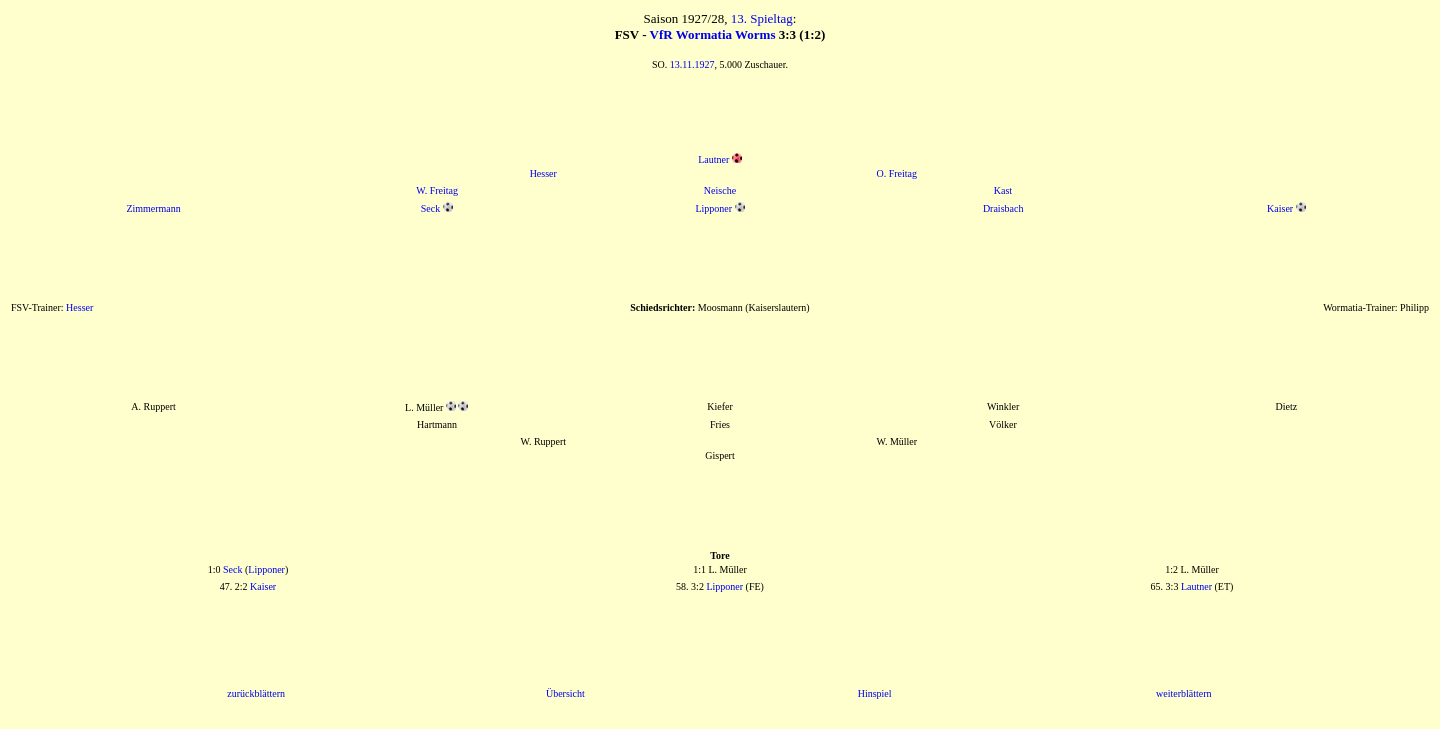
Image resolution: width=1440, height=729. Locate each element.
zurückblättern (256, 693)
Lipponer (713, 208)
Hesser (543, 173)
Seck (430, 208)
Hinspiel (875, 693)
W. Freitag (437, 190)
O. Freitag (896, 173)
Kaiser (1280, 208)
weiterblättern (1184, 693)
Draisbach (1003, 208)
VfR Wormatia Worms (713, 34)
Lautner (713, 159)
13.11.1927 (692, 64)
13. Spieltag (762, 18)
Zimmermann (153, 208)
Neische (720, 190)
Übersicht (565, 693)
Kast (1003, 190)
